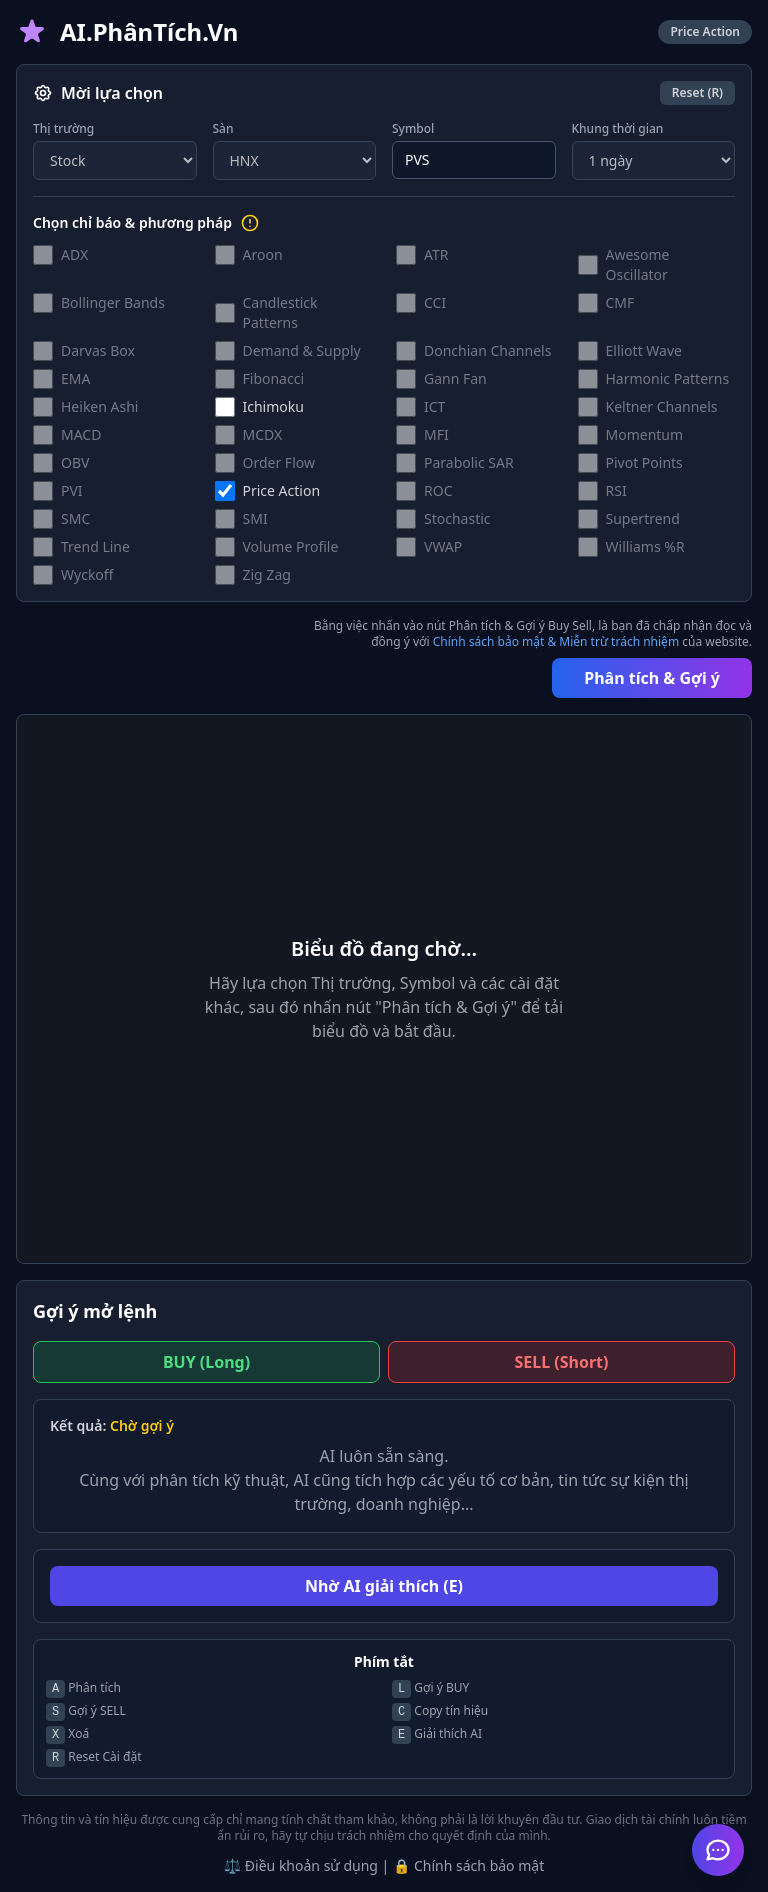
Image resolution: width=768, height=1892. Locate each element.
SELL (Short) (562, 1362)
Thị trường (63, 129)
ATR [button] (436, 254)
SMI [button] (255, 518)
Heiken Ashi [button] (99, 406)
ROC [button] (438, 490)
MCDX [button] (263, 434)
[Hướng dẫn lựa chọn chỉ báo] (250, 223)
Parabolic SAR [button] (469, 462)
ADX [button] (74, 254)
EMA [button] (75, 378)
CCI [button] (435, 302)
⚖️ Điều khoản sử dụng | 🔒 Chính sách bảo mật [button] (384, 1865)
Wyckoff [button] (87, 574)
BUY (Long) (206, 1362)
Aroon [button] (263, 254)
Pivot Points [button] (644, 462)
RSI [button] (616, 490)
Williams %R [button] (645, 546)
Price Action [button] (282, 490)
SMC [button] (75, 518)
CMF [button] (620, 302)
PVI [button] (72, 490)
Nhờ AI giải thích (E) (384, 1586)
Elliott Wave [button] (644, 350)
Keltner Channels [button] (662, 406)
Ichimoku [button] (273, 406)
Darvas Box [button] (98, 350)
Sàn (223, 129)
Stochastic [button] (457, 518)
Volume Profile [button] (291, 546)
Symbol (413, 129)
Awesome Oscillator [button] (638, 264)
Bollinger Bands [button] (113, 302)
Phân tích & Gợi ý (652, 678)
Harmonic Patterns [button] (668, 378)
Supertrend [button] (643, 518)
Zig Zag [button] (267, 574)
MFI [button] (436, 434)
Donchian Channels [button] (487, 350)
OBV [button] (75, 462)
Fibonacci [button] (274, 378)
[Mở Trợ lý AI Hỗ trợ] (718, 1850)
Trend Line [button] (95, 546)
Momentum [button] (645, 434)
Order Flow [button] (279, 462)
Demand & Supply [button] (302, 350)
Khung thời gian (618, 129)
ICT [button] (434, 406)
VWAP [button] (443, 546)
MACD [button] (81, 434)
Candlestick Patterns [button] (280, 312)
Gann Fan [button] (455, 378)
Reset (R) (697, 92)
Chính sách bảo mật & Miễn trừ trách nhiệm (556, 642)
